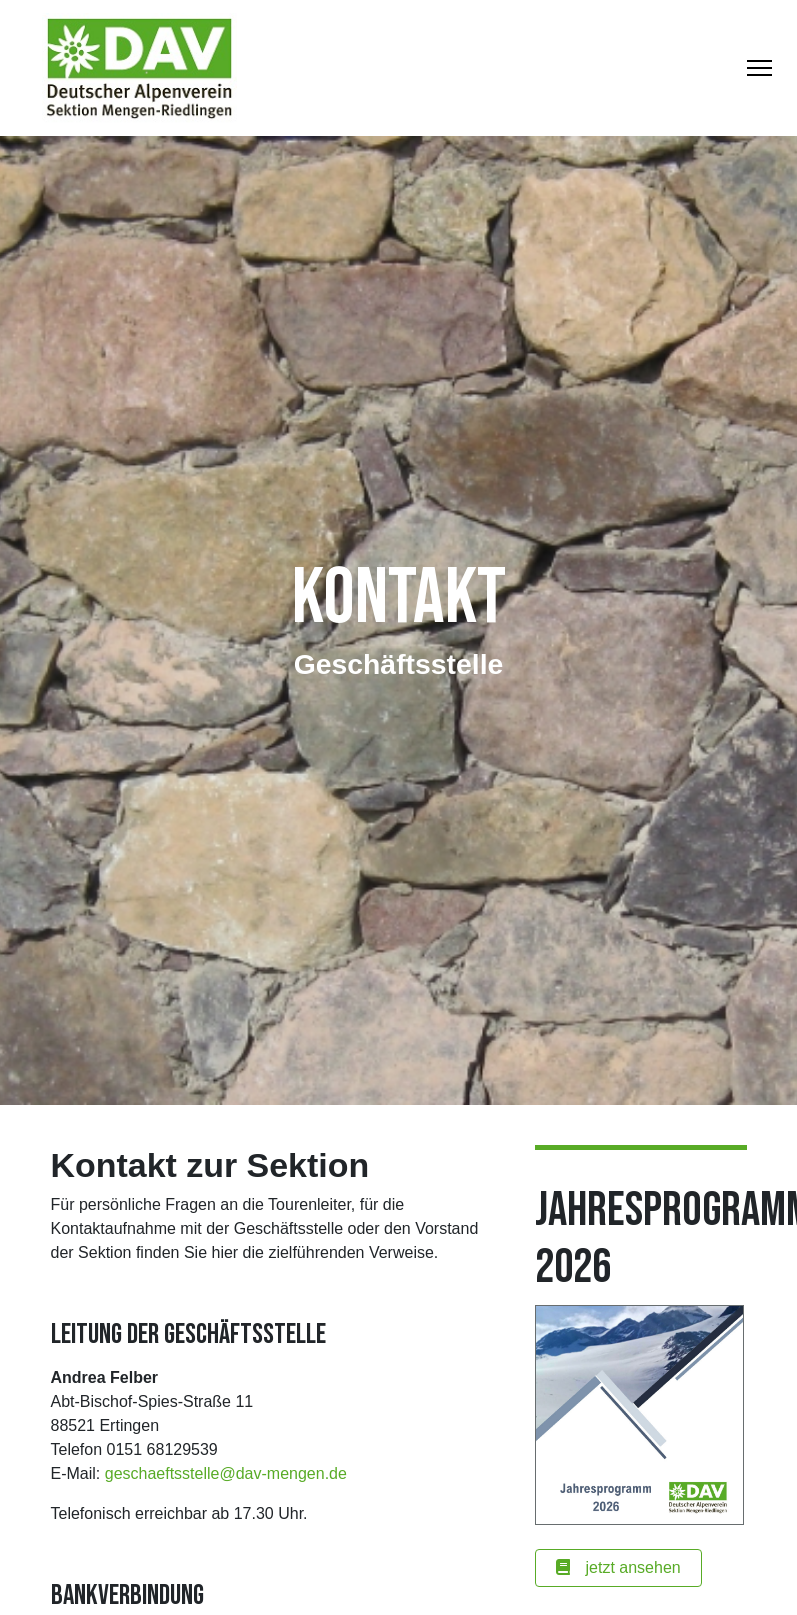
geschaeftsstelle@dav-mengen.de (226, 1473)
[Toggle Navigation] (759, 68)
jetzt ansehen (618, 1567)
